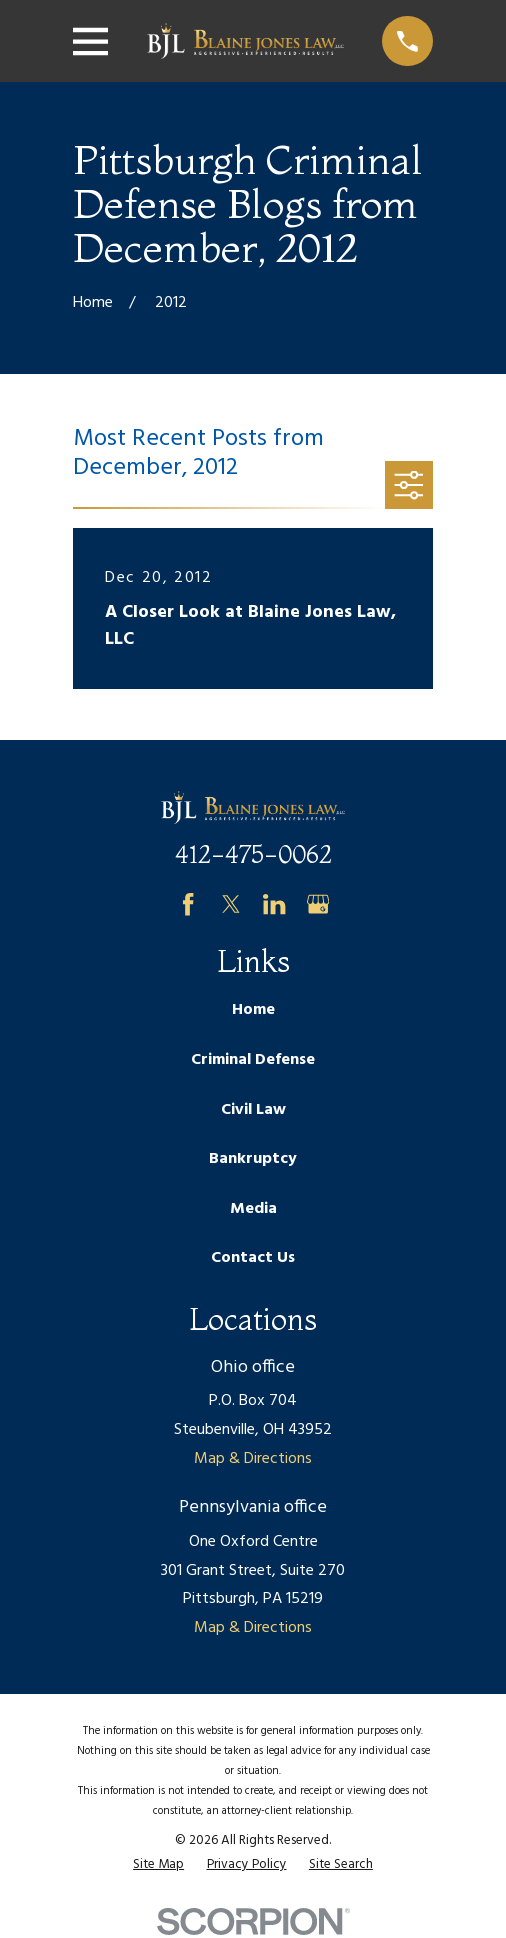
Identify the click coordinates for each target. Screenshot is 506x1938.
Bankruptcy (253, 1159)
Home (253, 1010)
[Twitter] (231, 904)
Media (253, 1209)
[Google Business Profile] (318, 904)
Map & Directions (253, 1459)
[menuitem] (158, 1865)
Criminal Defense (253, 1060)
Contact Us (253, 1258)
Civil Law (253, 1110)
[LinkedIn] (274, 904)
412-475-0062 (253, 854)
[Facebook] (188, 904)
